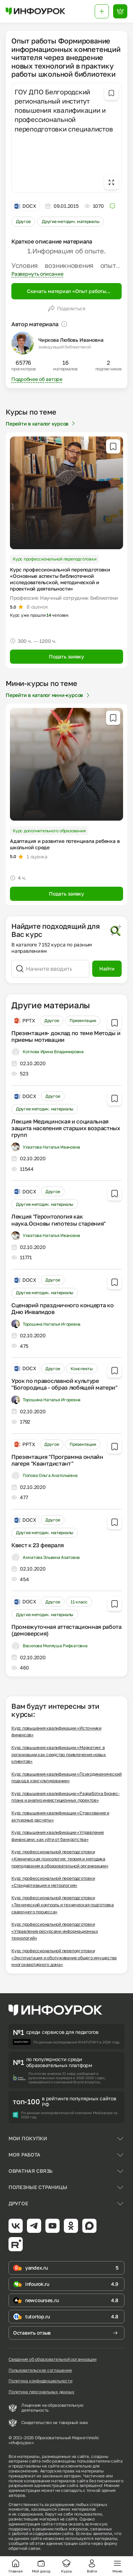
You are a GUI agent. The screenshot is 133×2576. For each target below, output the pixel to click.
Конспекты (82, 1368)
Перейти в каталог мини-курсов (48, 695)
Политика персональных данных (41, 2391)
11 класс (79, 1601)
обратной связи (24, 2548)
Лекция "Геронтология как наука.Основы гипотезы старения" (58, 1220)
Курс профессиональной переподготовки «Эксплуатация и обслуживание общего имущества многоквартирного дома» (64, 1957)
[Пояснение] (64, 324)
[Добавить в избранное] (111, 93)
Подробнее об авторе (36, 379)
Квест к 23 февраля (37, 1545)
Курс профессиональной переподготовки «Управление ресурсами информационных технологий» (54, 1931)
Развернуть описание (37, 274)
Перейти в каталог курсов (41, 424)
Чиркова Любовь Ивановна (70, 340)
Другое (23, 221)
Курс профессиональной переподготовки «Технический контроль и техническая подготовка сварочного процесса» (62, 1904)
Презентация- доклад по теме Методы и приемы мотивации (65, 1036)
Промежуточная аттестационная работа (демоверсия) (66, 1630)
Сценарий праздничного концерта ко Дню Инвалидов (62, 1308)
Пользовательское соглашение (40, 2370)
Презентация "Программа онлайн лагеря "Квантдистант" (57, 1460)
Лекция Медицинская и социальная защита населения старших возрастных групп (65, 1128)
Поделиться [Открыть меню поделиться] (66, 308)
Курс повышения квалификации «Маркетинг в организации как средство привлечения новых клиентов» (58, 1754)
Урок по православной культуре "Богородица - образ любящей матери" (64, 1384)
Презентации (83, 1020)
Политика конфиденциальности (40, 2380)
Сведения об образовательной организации (52, 2359)
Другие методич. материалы (70, 221)
